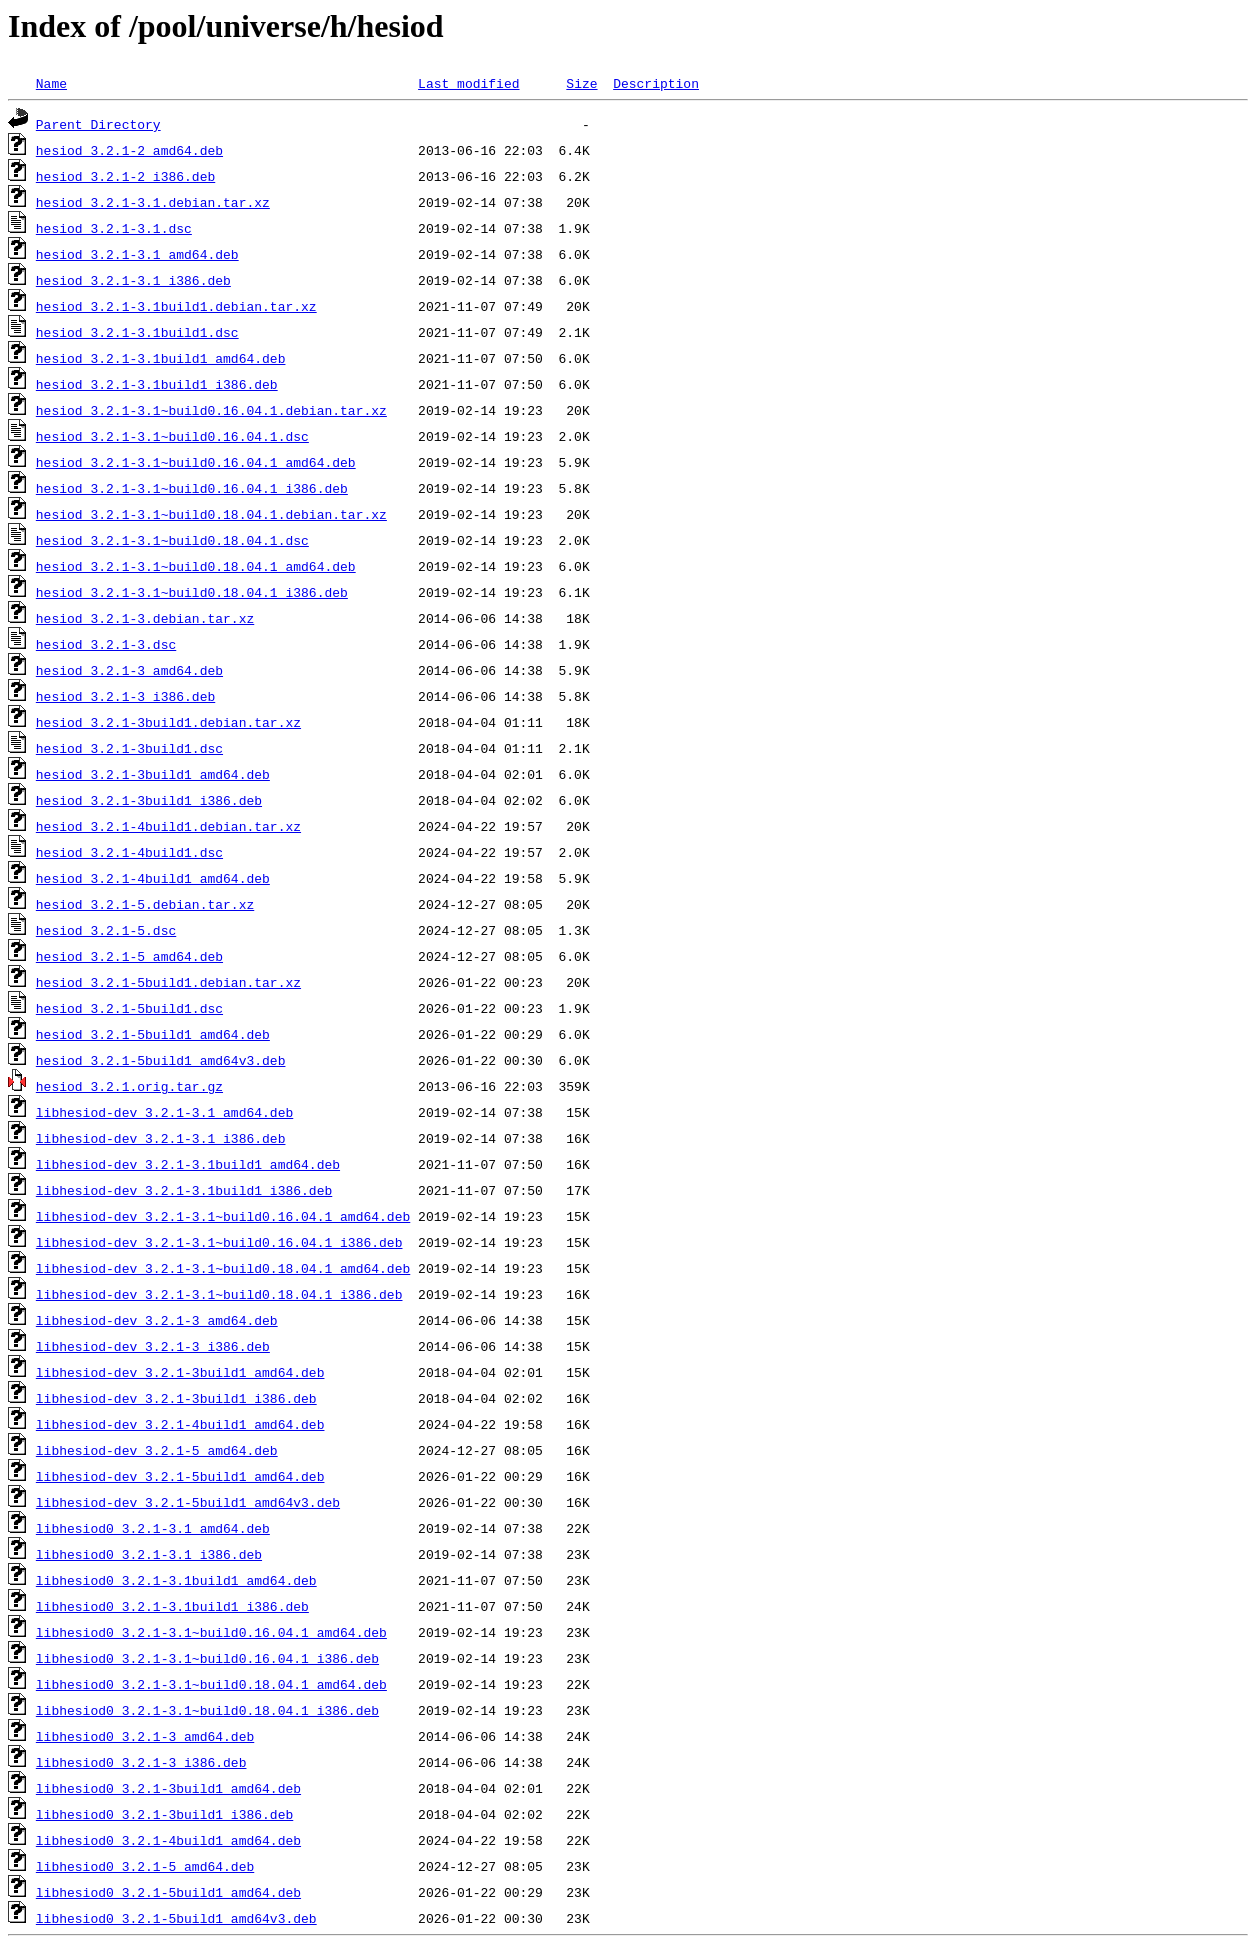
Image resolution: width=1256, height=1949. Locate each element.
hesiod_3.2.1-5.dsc (106, 930)
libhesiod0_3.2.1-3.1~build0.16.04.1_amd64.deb (211, 1632)
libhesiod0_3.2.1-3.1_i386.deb (149, 1554)
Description (656, 83)
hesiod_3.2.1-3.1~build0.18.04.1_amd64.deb (196, 566)
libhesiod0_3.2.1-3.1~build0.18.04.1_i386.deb (207, 1710)
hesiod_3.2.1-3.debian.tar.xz (145, 618)
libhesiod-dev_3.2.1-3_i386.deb (153, 1346)
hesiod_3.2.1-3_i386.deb (125, 696)
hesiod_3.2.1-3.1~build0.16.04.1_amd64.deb (196, 462)
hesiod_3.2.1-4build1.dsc (129, 852)
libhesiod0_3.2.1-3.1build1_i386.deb (172, 1606)
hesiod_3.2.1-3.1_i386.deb (133, 280)
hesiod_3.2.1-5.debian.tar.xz (145, 904)
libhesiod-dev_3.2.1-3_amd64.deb (157, 1320)
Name (51, 83)
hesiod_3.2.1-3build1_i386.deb (149, 800)
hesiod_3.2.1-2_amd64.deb (129, 150)
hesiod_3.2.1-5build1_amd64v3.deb (161, 1060)
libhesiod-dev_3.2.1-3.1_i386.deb (161, 1138)
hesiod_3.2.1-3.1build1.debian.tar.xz (176, 306)
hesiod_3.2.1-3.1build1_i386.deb (157, 384)
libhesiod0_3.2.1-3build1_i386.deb (164, 1814)
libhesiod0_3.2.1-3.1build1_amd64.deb (176, 1580)
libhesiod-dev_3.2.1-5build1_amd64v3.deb (188, 1502)
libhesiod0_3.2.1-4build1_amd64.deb (168, 1840)
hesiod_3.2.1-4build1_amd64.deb (153, 878)
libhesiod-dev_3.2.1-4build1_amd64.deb (180, 1424)
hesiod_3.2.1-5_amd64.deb (129, 956)
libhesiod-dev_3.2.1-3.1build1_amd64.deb (188, 1164)
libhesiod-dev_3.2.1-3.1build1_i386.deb (184, 1190)
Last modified (468, 83)
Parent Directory (98, 124)
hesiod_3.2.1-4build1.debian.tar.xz (168, 826)
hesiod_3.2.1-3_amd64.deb (129, 670)
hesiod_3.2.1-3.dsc (106, 644)
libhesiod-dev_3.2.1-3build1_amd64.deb (180, 1372)
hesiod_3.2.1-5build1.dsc (129, 1008)
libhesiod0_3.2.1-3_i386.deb (141, 1762)
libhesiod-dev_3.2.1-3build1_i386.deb (176, 1398)
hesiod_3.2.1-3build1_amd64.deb (153, 774)
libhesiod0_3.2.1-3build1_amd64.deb (168, 1788)
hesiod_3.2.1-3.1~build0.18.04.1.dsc (172, 540)
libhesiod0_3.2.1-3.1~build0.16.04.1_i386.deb (207, 1658)
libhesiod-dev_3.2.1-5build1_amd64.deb (180, 1476)
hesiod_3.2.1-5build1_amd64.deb (153, 1034)
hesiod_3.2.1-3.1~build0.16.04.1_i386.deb (192, 488)
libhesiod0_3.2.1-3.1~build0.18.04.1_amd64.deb (211, 1684)
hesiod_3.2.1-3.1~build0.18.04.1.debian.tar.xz (211, 514)
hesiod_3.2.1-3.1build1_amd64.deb (161, 358)
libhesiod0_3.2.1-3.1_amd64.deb (153, 1528)
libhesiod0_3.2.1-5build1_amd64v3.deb (176, 1918)
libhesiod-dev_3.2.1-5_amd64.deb (157, 1450)
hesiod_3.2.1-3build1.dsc (129, 748)
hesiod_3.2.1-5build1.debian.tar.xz (168, 982)
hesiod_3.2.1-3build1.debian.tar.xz (168, 722)
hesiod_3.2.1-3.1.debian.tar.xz (153, 202)
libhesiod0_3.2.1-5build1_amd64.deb (168, 1892)
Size (581, 83)
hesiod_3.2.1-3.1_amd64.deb (137, 254)
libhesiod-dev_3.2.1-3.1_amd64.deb (164, 1112)
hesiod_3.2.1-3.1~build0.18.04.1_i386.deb (192, 592)
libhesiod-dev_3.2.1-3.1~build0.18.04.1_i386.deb (219, 1294)
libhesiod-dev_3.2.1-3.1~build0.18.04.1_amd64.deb (223, 1268)
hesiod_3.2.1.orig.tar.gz (129, 1086)
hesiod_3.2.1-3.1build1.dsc (137, 332)
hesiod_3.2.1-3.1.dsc (114, 228)
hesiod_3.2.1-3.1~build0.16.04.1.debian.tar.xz (211, 410)
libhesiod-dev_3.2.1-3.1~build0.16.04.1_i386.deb (219, 1242)
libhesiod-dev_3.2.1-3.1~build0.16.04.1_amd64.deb (223, 1216)
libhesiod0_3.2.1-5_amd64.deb (145, 1866)
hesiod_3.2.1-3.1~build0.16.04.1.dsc (172, 436)
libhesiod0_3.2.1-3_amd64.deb (145, 1736)
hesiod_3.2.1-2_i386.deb (125, 176)
